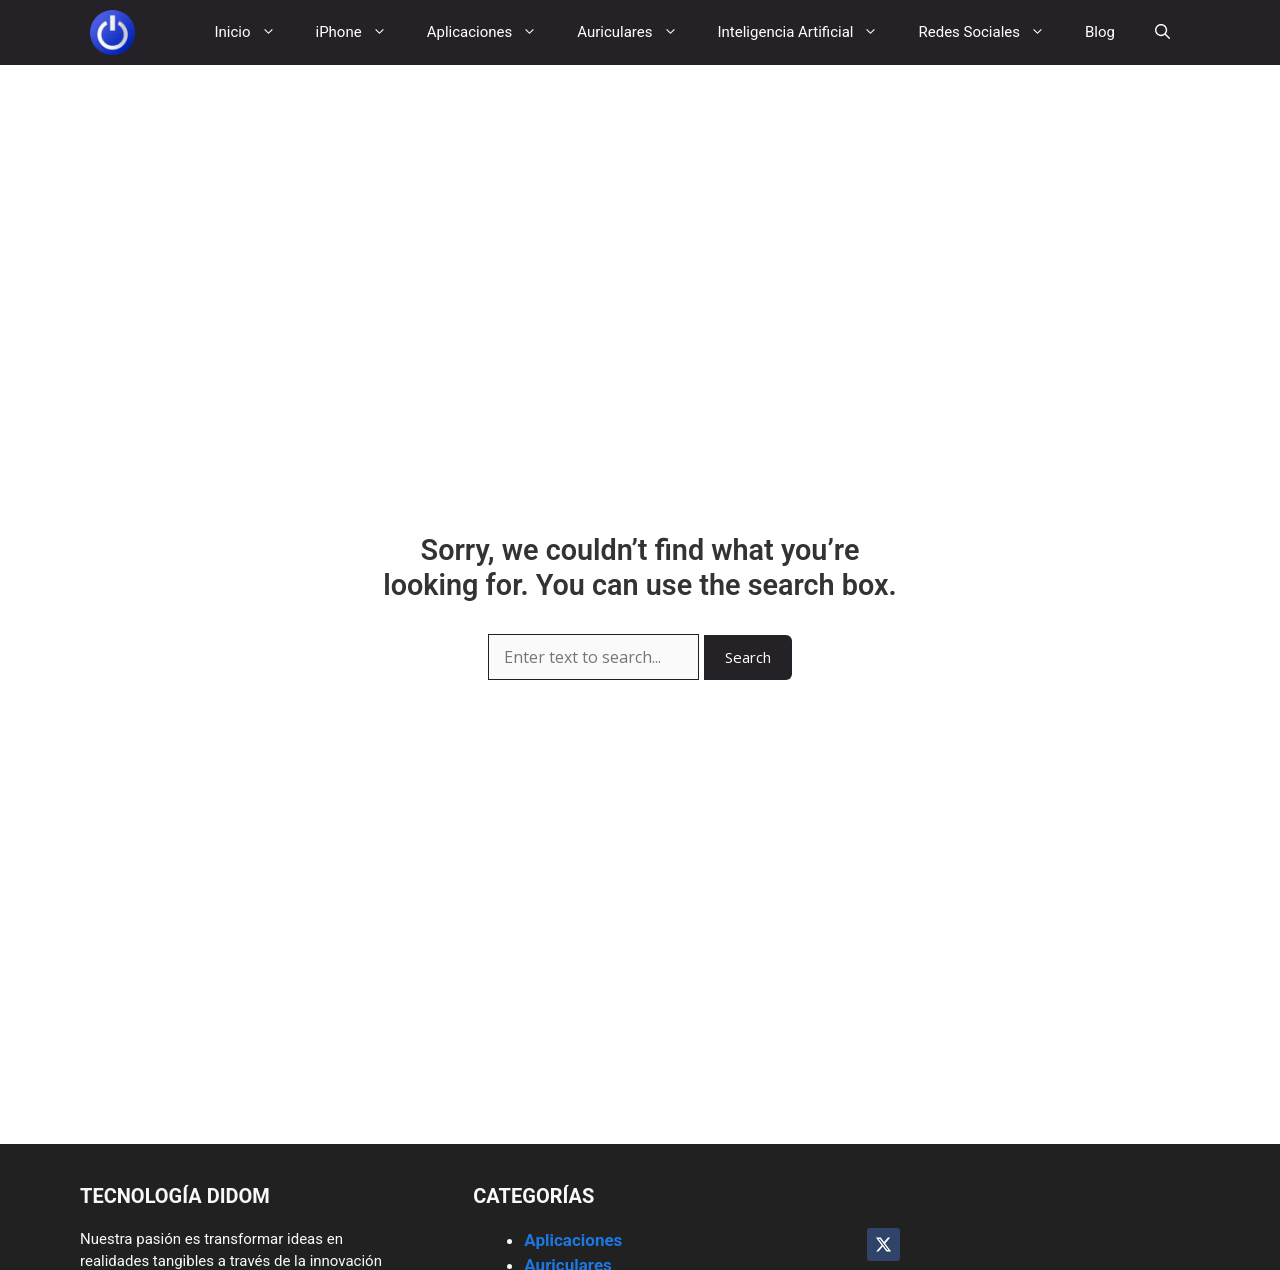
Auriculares (637, 32)
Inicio (254, 32)
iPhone (361, 32)
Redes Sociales (991, 32)
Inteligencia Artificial (808, 32)
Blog (1100, 32)
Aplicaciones (492, 32)
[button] (1162, 32)
